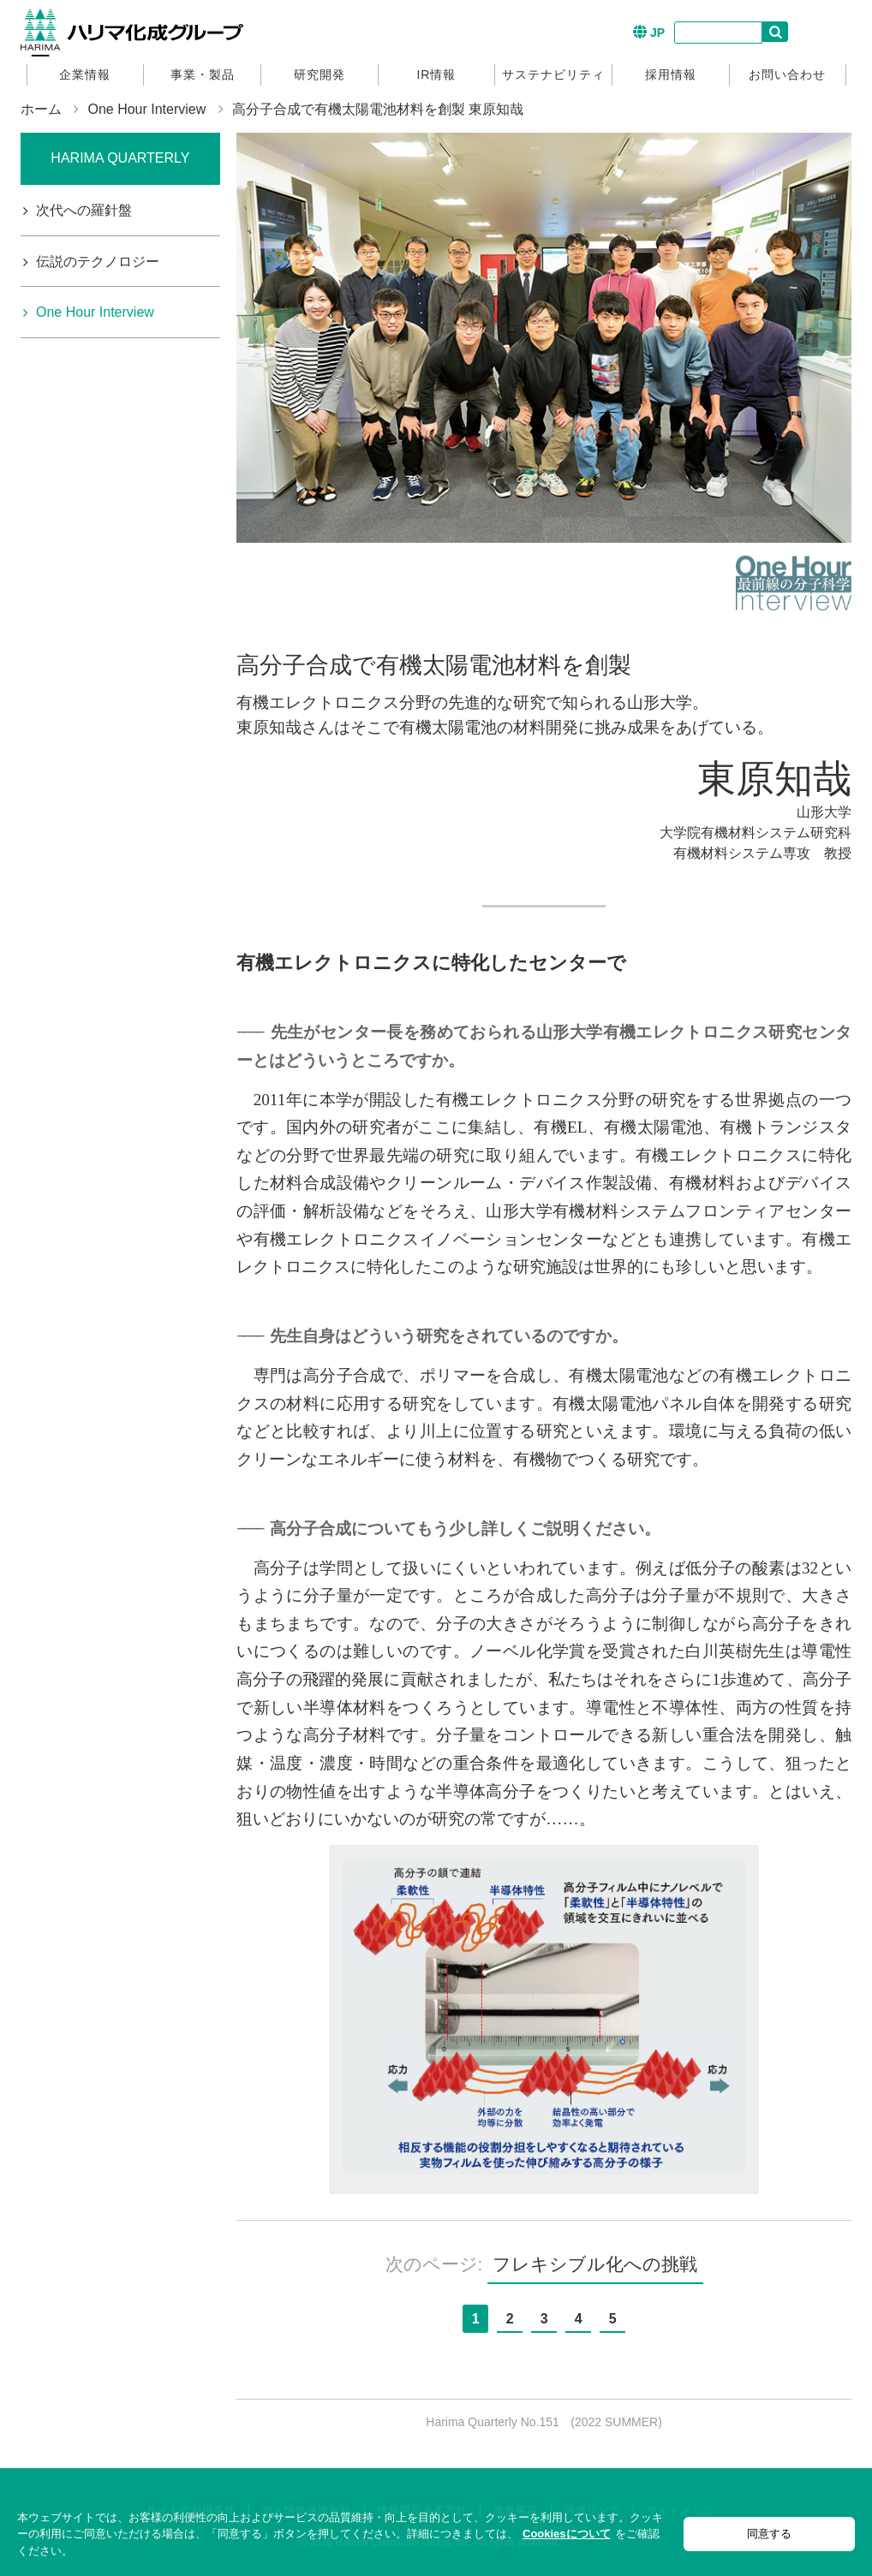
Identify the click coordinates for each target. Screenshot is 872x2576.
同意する (769, 2533)
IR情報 (436, 74)
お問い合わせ (787, 74)
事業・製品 (202, 74)
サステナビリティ (553, 74)
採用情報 (670, 74)
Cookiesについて (567, 2533)
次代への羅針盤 (84, 210)
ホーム (41, 109)
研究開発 (319, 74)
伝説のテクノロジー (97, 261)
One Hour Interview (146, 109)
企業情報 (84, 74)
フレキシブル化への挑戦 (595, 2264)
